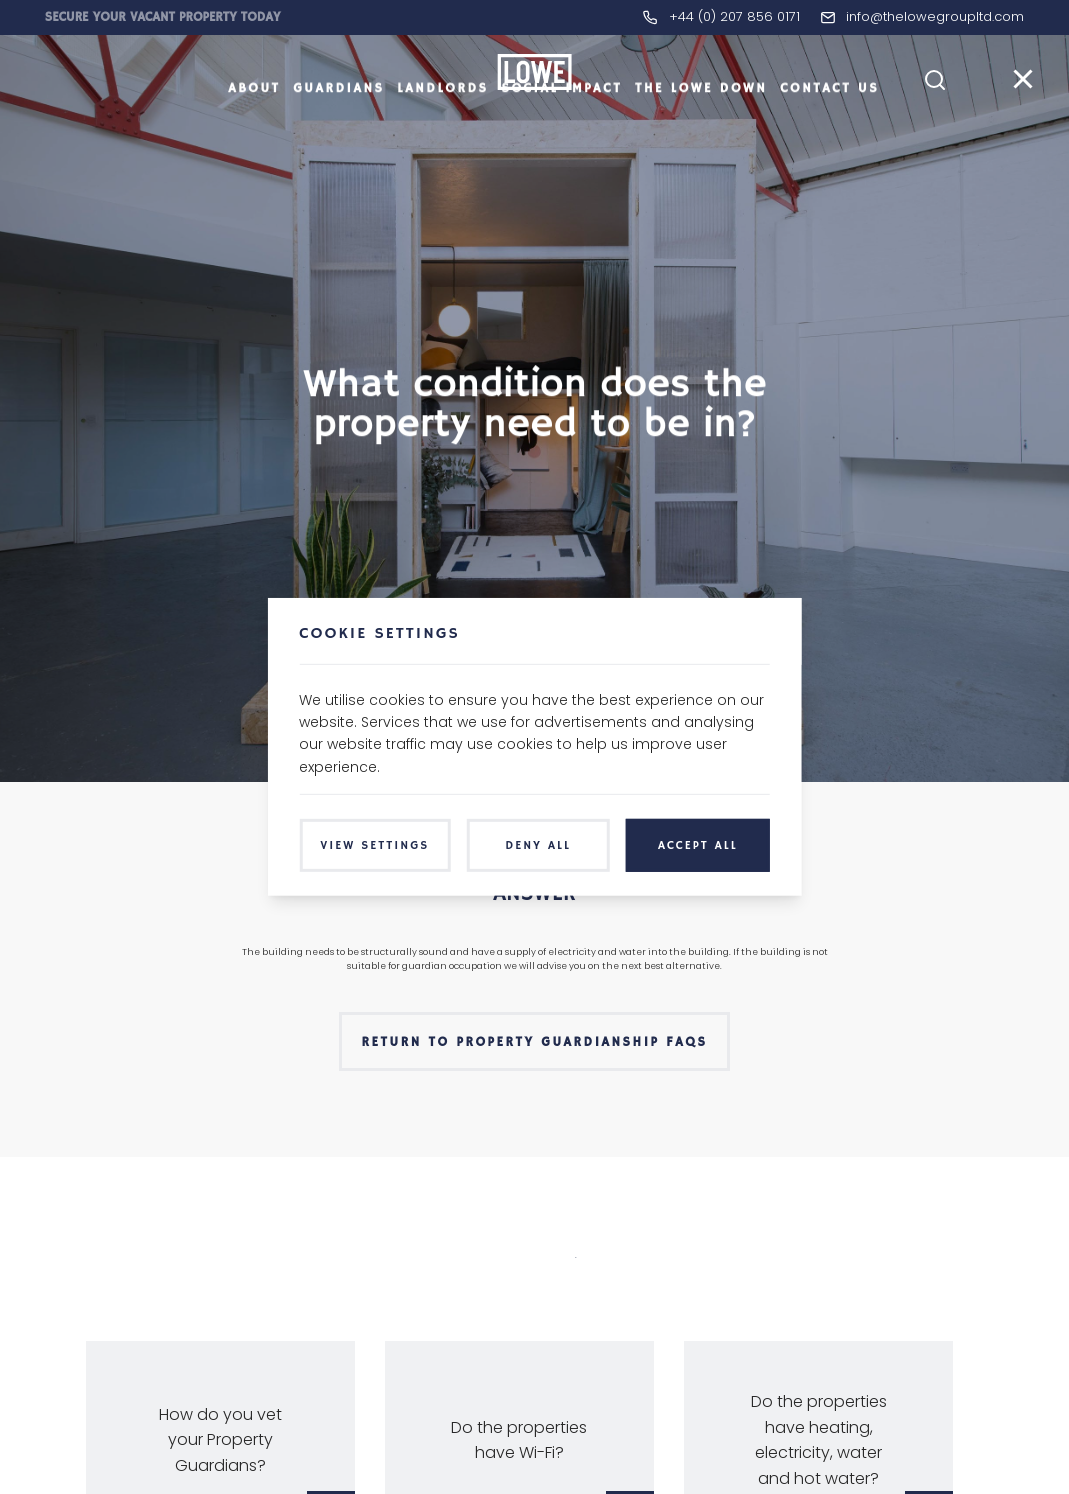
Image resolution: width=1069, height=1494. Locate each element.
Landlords (442, 124)
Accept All (698, 845)
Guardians (338, 124)
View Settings (374, 845)
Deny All (538, 845)
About (254, 124)
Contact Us (829, 124)
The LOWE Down (701, 124)
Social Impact (561, 124)
